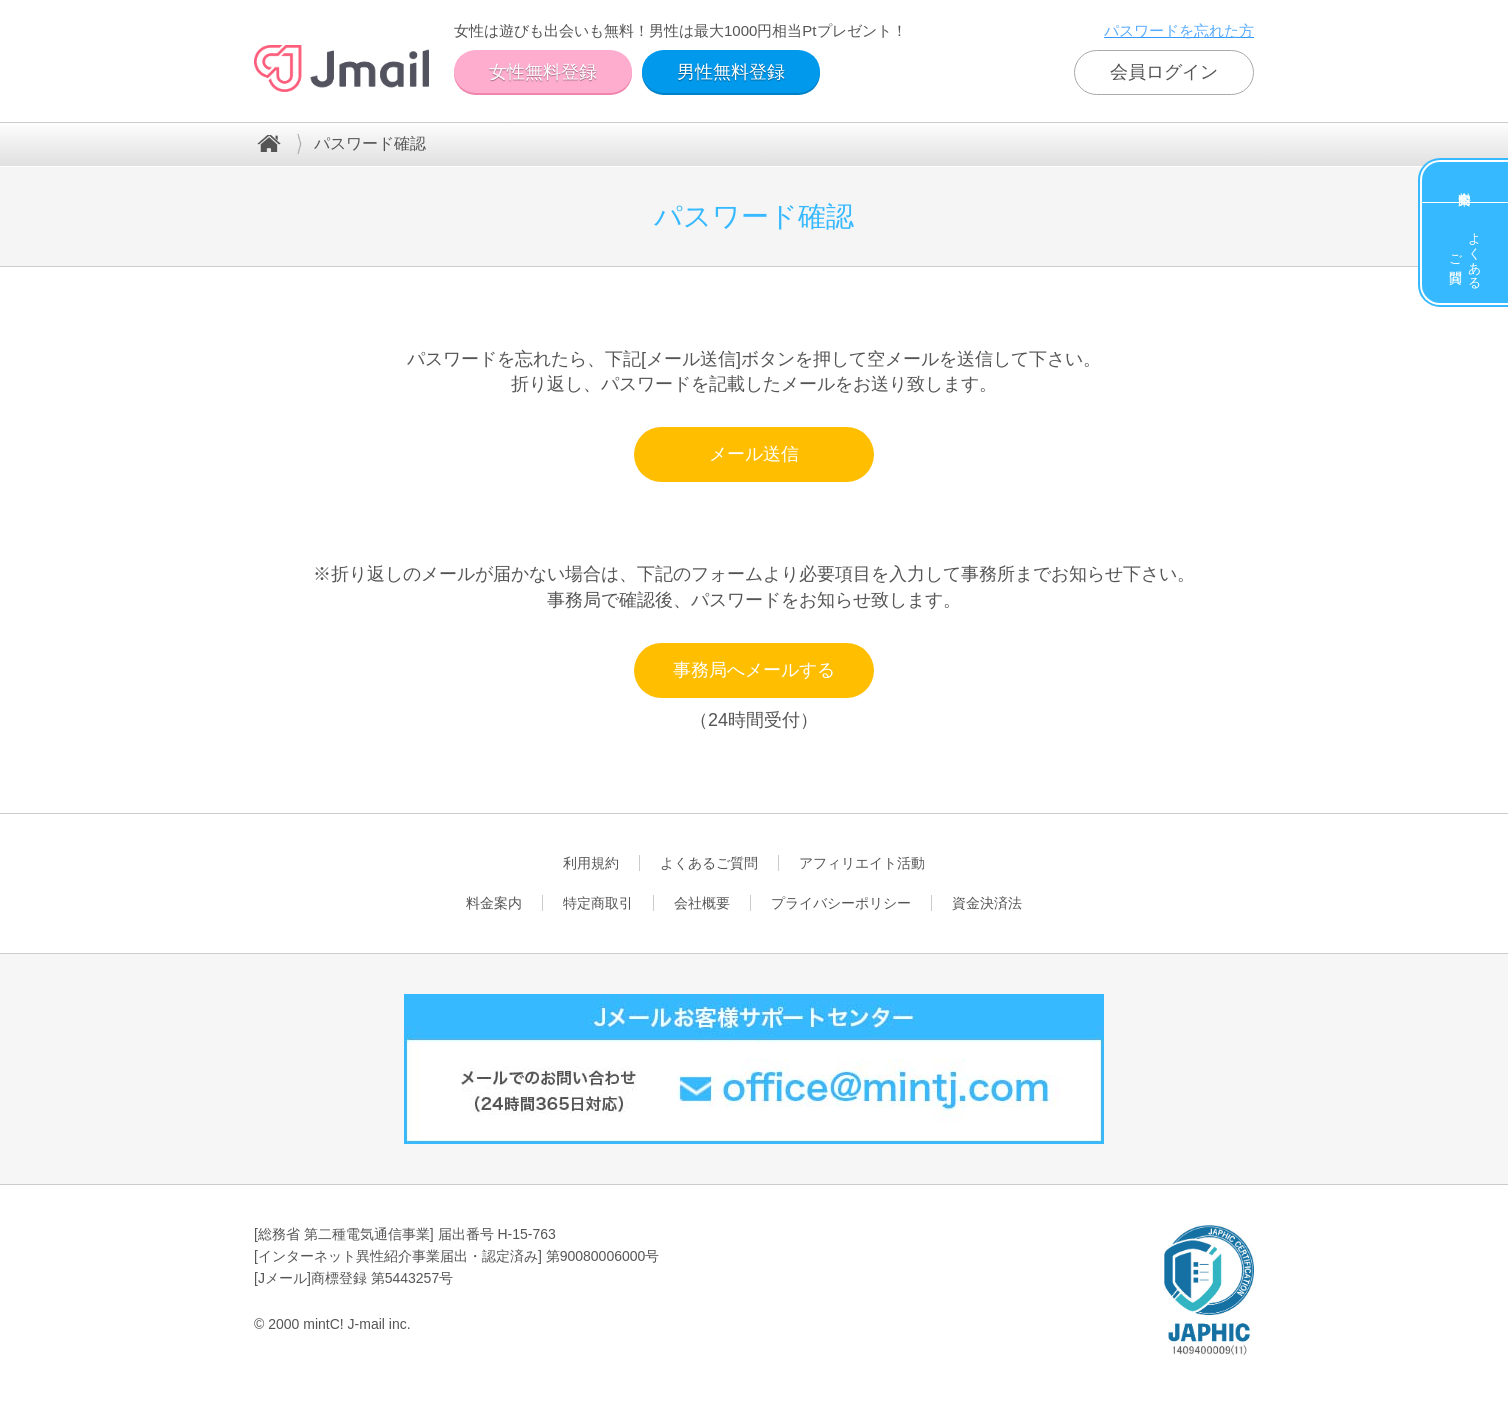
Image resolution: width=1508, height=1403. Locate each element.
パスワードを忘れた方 (1179, 30)
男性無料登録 (731, 72)
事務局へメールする (754, 670)
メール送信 (754, 454)
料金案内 (1465, 182)
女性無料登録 (543, 72)
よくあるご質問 (1465, 253)
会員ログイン (1164, 72)
